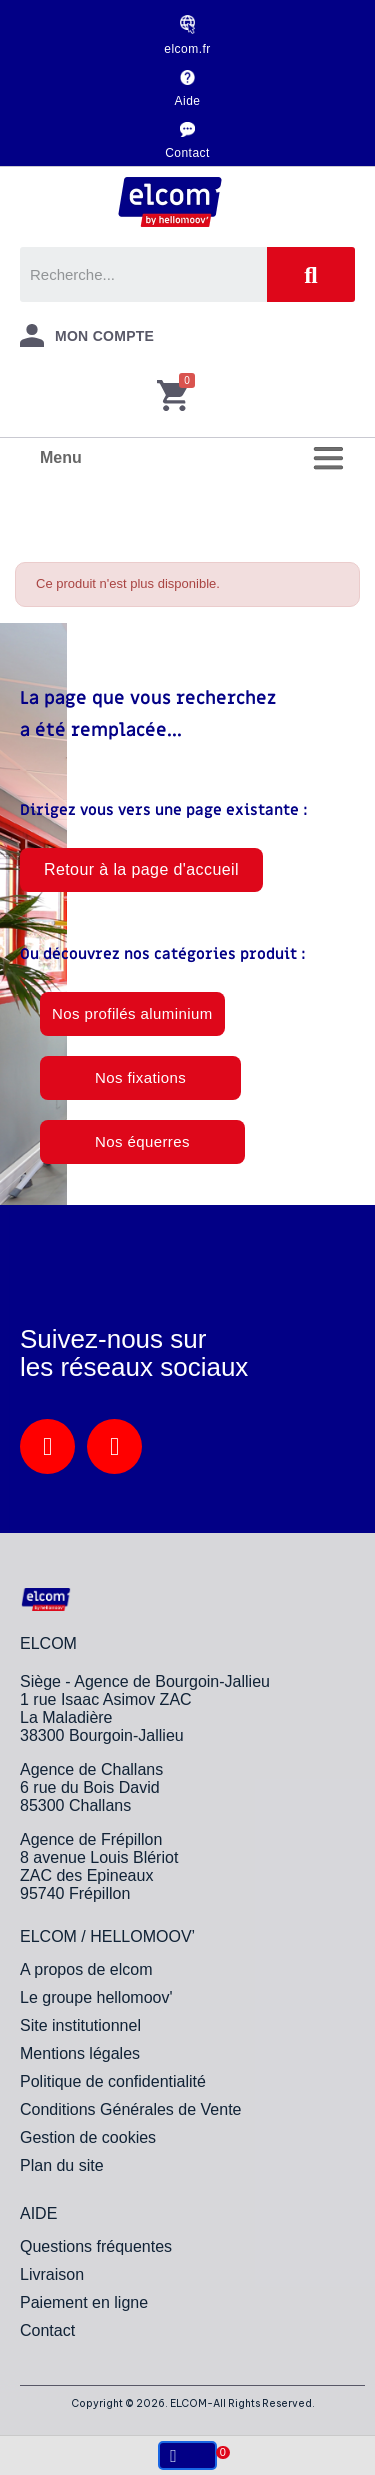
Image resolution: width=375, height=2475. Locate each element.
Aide (188, 101)
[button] (141, 870)
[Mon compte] (87, 335)
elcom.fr (187, 49)
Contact (187, 153)
